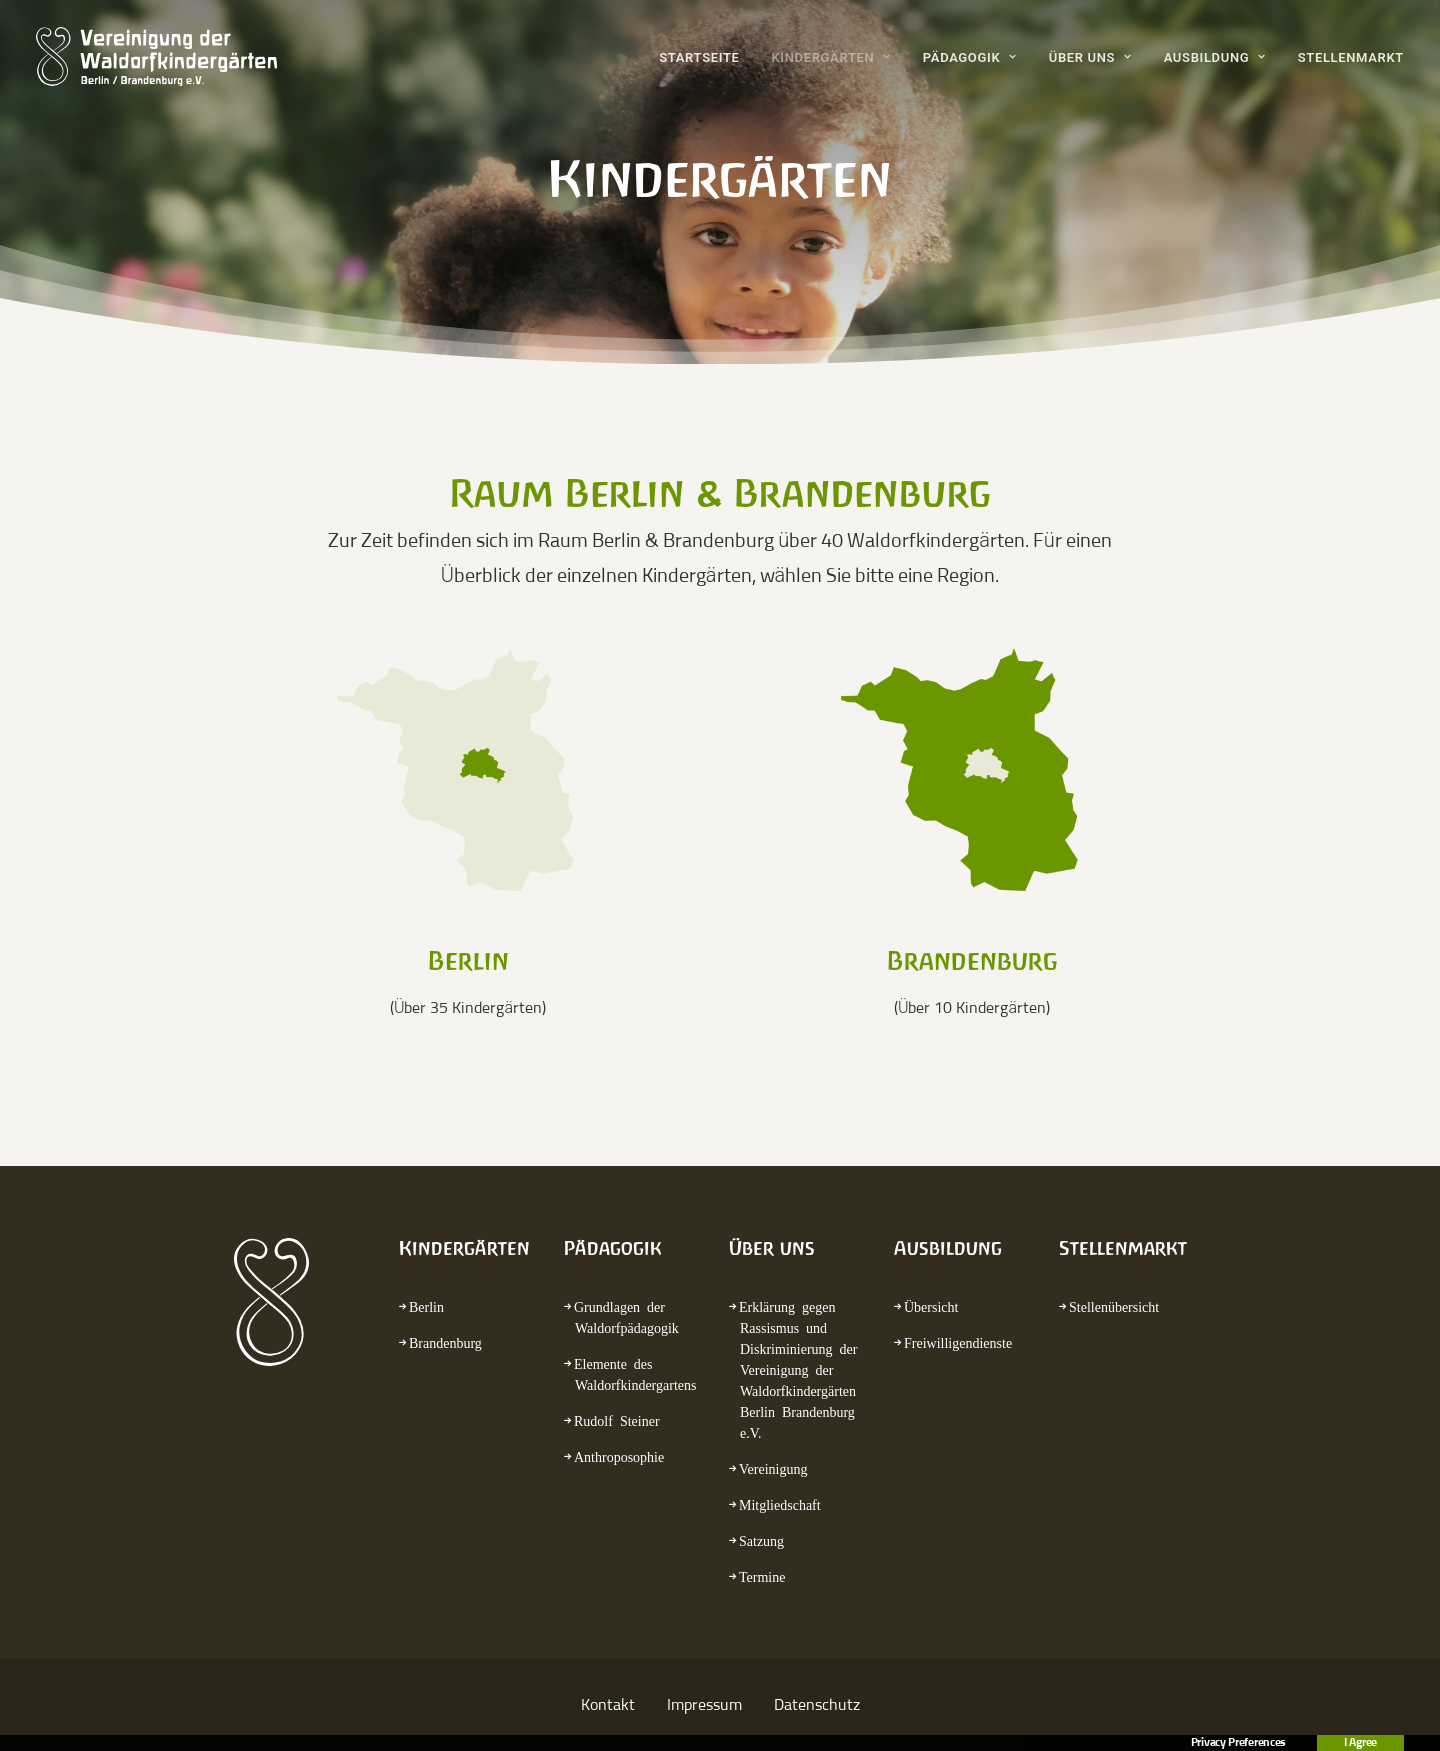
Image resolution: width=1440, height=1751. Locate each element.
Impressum (704, 1705)
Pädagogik (970, 57)
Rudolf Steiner (617, 1420)
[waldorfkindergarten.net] (156, 57)
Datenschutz (817, 1705)
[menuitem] (706, 57)
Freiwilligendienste (958, 1342)
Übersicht (931, 1306)
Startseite (699, 57)
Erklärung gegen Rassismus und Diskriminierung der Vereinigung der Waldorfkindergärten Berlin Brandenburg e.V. (798, 1369)
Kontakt (608, 1705)
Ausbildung (1215, 57)
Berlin (426, 1306)
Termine (762, 1576)
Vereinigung (773, 1468)
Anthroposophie (619, 1456)
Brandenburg (445, 1342)
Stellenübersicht (1114, 1306)
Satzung (761, 1540)
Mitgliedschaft (780, 1504)
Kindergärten (830, 57)
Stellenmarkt (1351, 57)
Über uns (1090, 57)
